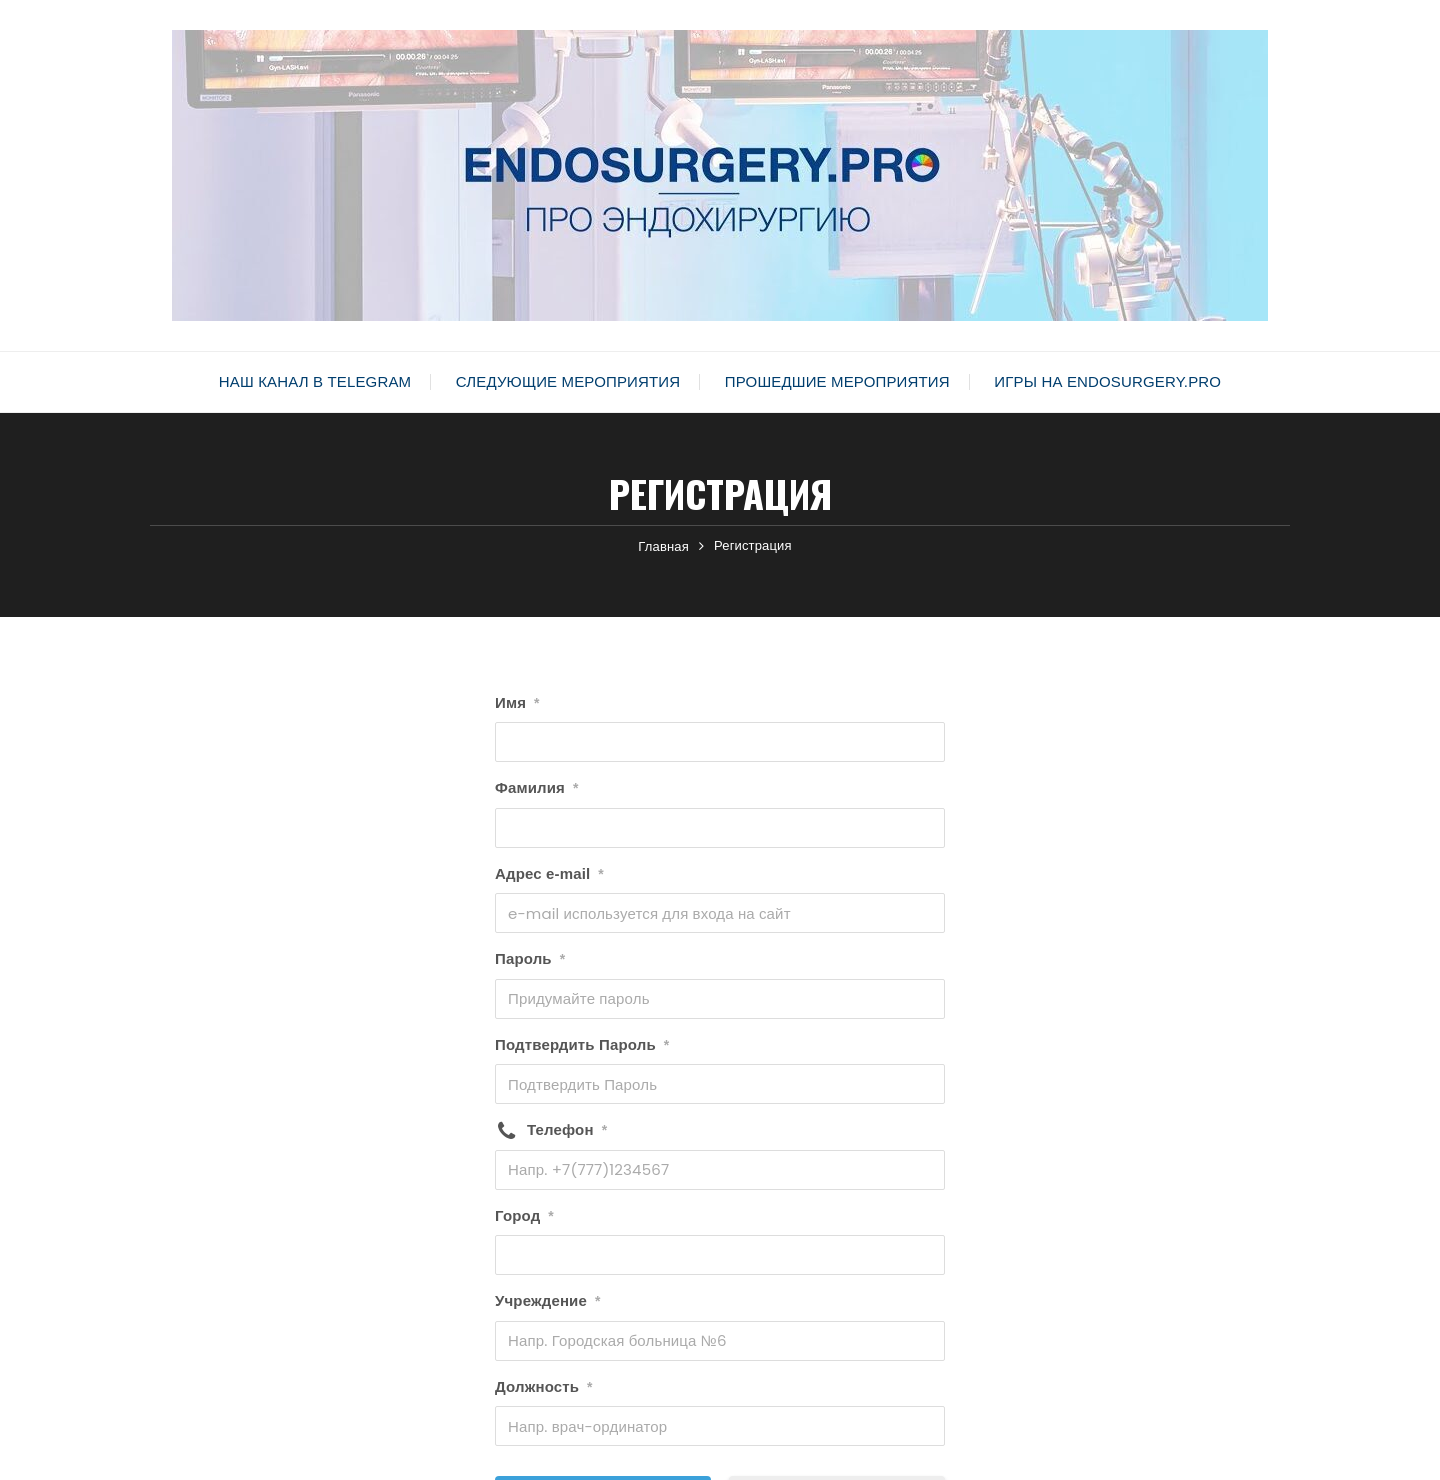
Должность (544, 1387)
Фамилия (537, 788)
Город (524, 1216)
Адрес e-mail (549, 874)
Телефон (567, 1130)
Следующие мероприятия (568, 381)
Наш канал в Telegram (315, 381)
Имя (517, 703)
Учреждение (548, 1301)
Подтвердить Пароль (582, 1045)
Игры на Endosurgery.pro (1107, 381)
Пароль (530, 959)
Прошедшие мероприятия (837, 381)
